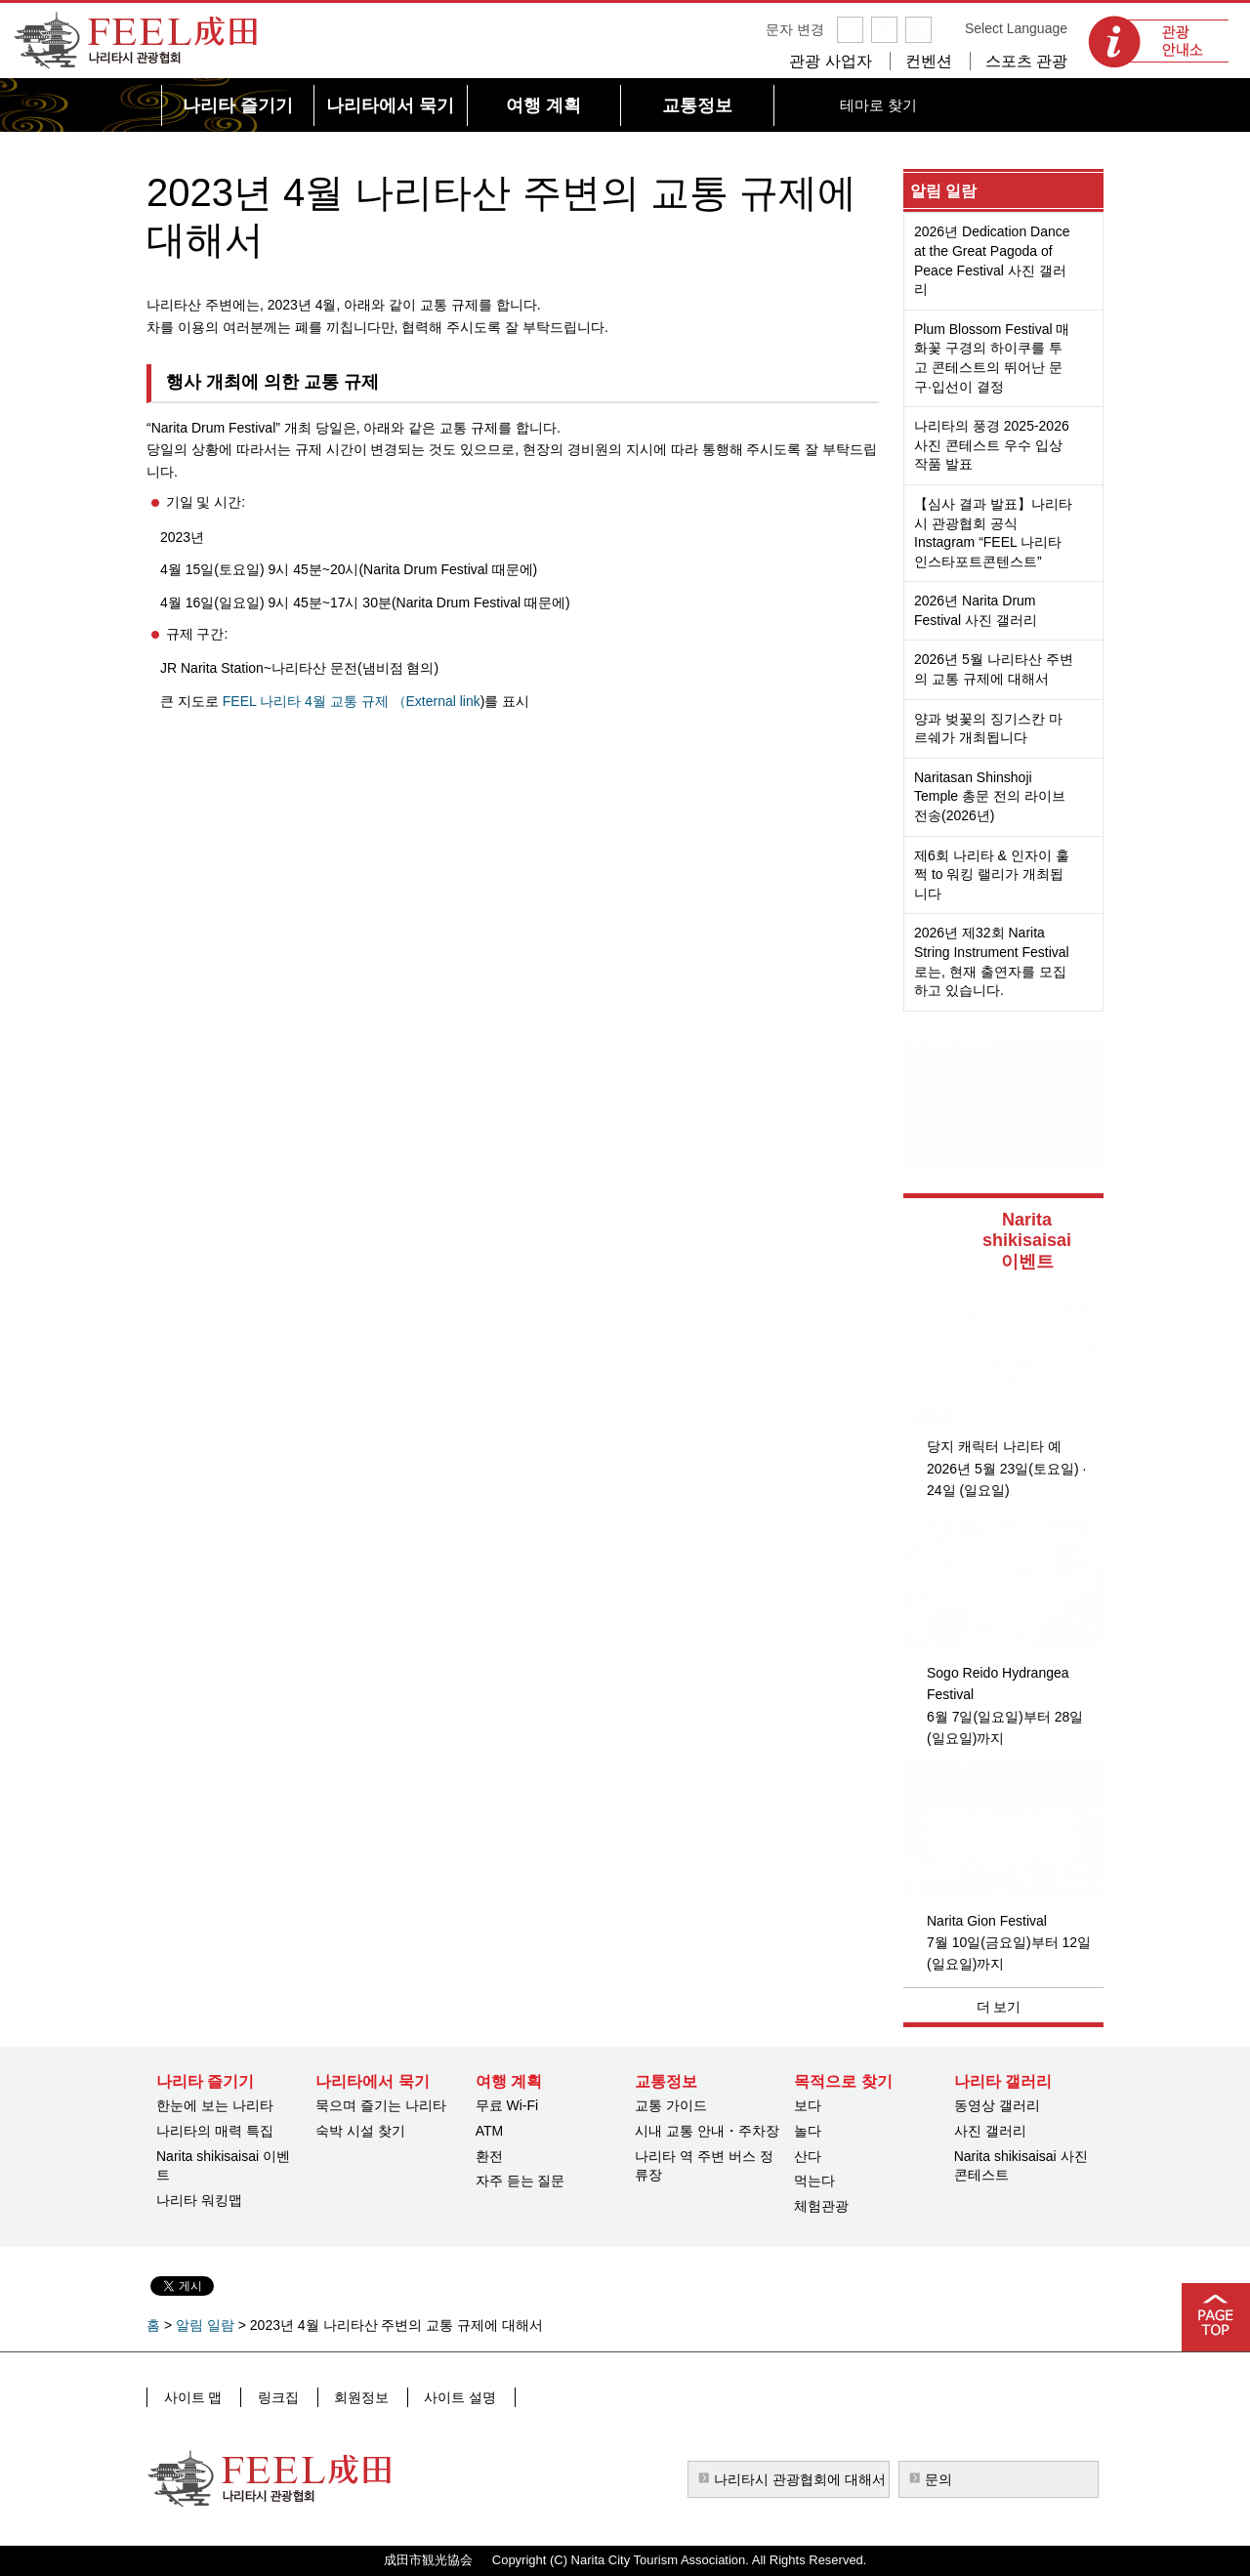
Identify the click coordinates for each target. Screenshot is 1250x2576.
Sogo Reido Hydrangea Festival (998, 1683)
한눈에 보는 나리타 (214, 2105)
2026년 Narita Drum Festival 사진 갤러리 (975, 610)
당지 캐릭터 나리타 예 (994, 1446)
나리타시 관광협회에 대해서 (800, 2479)
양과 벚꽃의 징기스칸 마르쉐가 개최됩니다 (988, 728)
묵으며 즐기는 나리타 (380, 2105)
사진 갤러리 (990, 2131)
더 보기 (999, 2007)
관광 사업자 (830, 61)
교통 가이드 (671, 2105)
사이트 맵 (192, 2396)
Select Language (1016, 28)
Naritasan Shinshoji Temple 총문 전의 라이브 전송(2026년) (989, 796)
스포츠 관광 (1026, 61)
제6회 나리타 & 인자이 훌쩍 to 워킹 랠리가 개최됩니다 (991, 874)
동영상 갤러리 (997, 2105)
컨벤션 (928, 61)
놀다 (807, 2131)
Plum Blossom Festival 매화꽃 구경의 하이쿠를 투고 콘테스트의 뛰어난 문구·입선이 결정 (991, 358)
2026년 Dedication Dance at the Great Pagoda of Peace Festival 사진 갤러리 (992, 260)
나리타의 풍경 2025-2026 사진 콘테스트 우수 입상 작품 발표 (991, 445)
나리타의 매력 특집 (214, 2131)
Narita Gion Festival (987, 1921)
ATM (490, 2131)
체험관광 (821, 2206)
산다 (807, 2156)
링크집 (274, 2396)
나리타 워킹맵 (199, 2200)
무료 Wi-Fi (507, 2105)
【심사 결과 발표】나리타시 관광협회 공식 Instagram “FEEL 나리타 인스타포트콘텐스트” (993, 532)
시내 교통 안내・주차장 (707, 2131)
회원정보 (354, 2396)
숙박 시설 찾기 (360, 2131)
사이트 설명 (450, 2396)
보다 (807, 2105)
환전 (489, 2156)
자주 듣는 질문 (520, 2180)
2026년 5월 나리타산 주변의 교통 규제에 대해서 (993, 668)
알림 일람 (943, 191)
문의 (938, 2479)
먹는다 (814, 2180)
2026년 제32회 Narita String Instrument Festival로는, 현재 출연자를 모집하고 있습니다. (991, 961)
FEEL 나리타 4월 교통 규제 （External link (351, 701)
